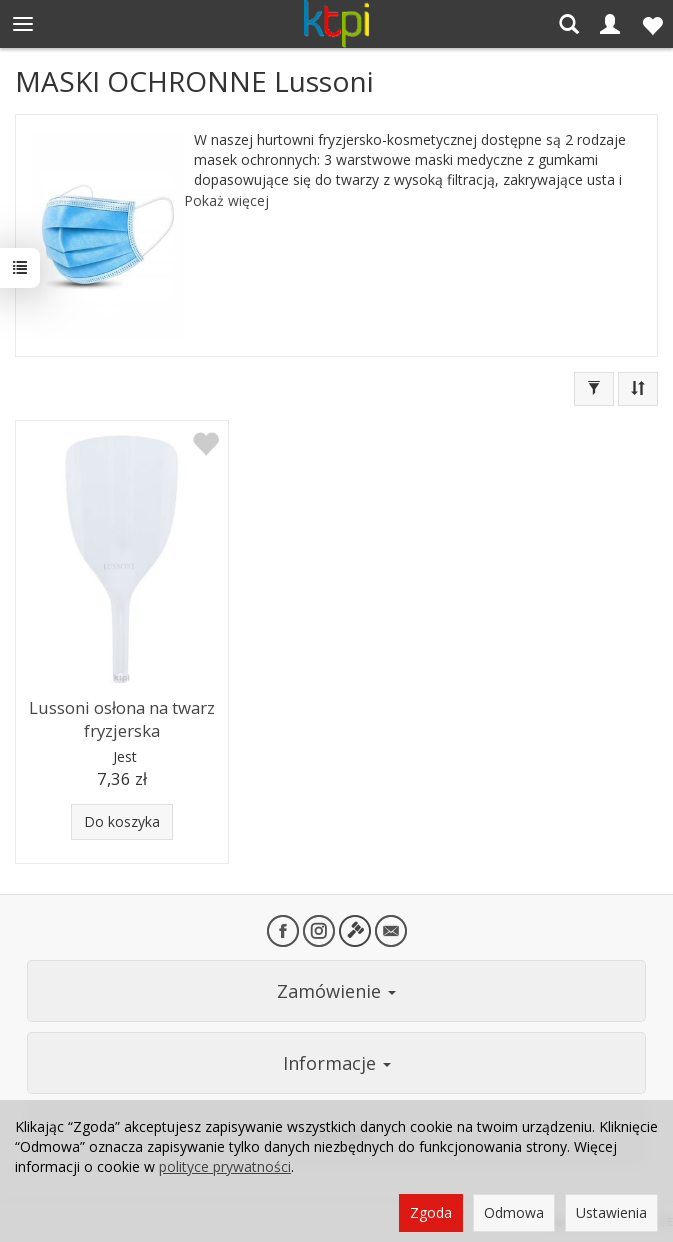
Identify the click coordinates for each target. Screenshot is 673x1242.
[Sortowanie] (638, 389)
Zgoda (431, 1212)
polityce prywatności (225, 1166)
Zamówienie (336, 991)
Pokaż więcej (226, 200)
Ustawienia (611, 1212)
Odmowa (514, 1212)
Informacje (337, 1063)
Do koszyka (122, 821)
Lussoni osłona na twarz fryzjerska (122, 719)
